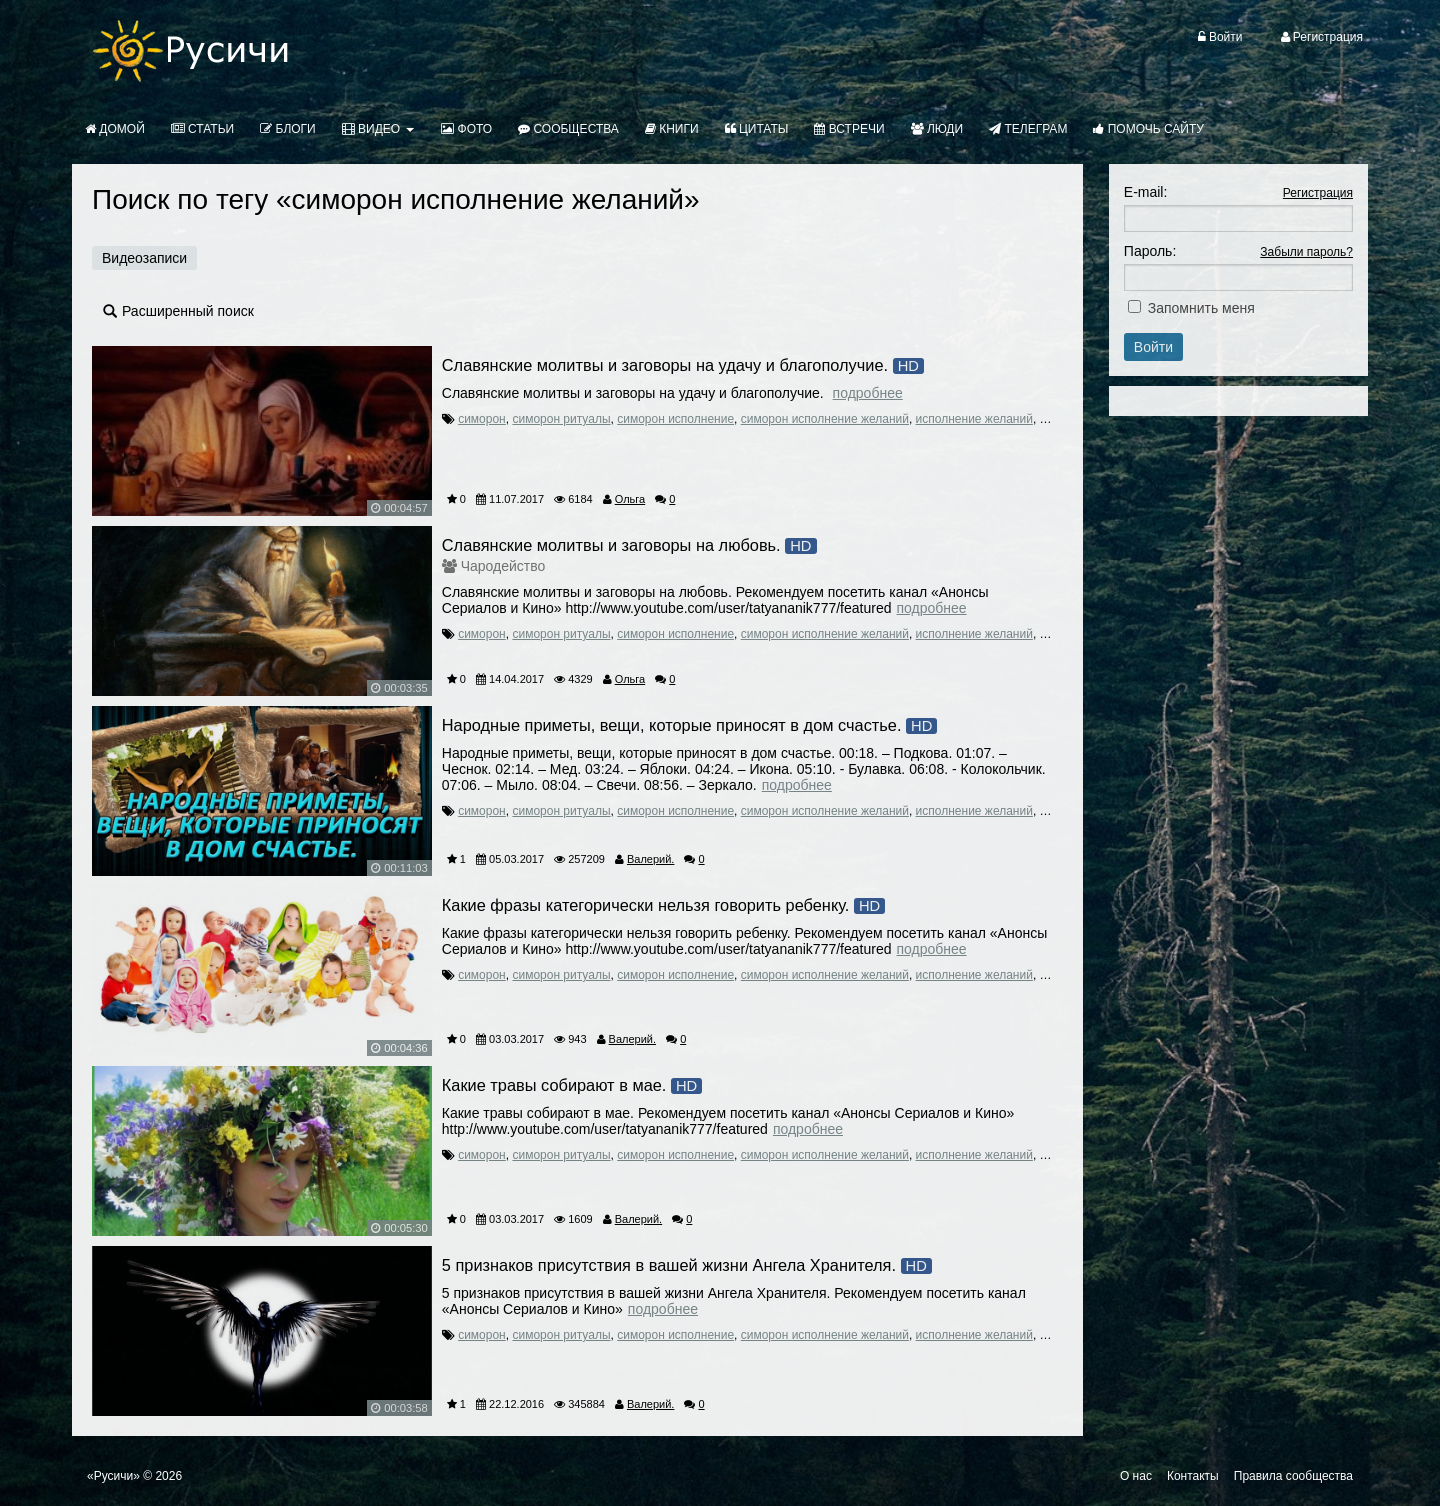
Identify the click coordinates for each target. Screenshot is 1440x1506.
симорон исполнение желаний (825, 419)
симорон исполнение (675, 419)
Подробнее (868, 393)
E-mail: (1146, 192)
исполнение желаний (974, 419)
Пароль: (1150, 251)
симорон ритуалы (561, 419)
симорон (482, 419)
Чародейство (503, 566)
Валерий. (650, 859)
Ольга (630, 499)
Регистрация (1318, 193)
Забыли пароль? (1306, 252)
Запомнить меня (1201, 308)
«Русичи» (113, 1476)
